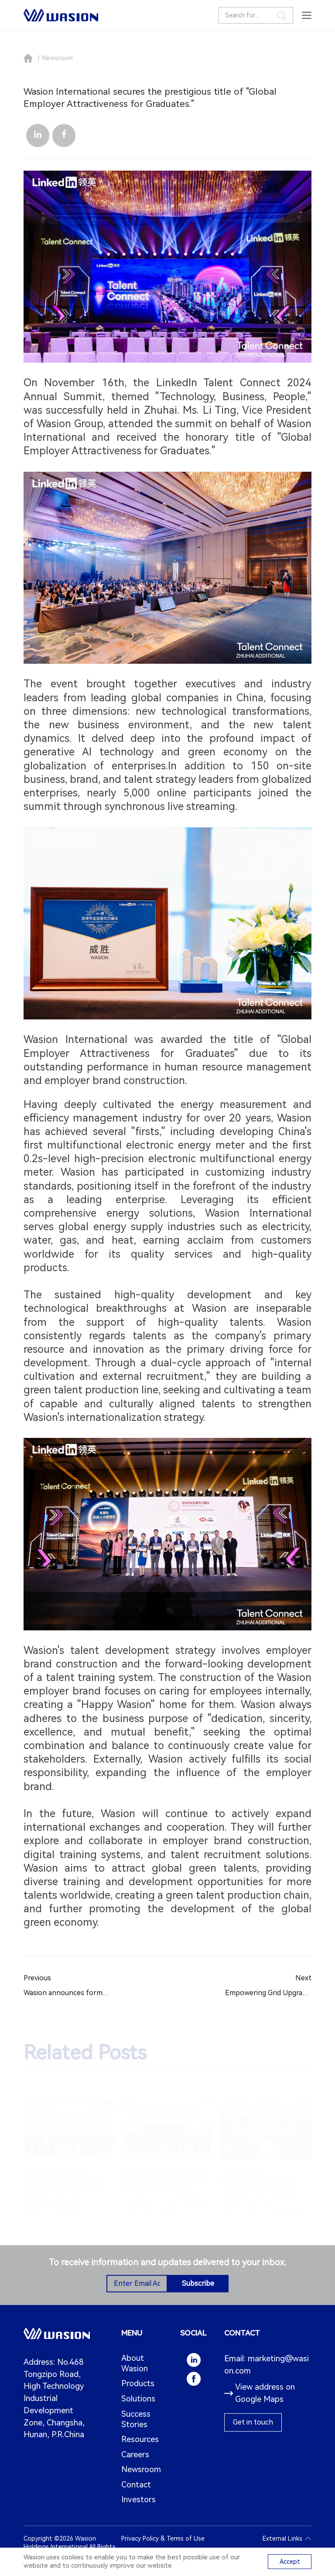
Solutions (138, 2399)
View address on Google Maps (259, 2393)
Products (137, 2383)
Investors (138, 2499)
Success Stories (135, 2419)
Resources (140, 2439)
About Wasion (134, 2363)
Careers (135, 2454)
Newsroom (57, 58)
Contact (136, 2485)
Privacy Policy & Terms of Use (163, 2538)
